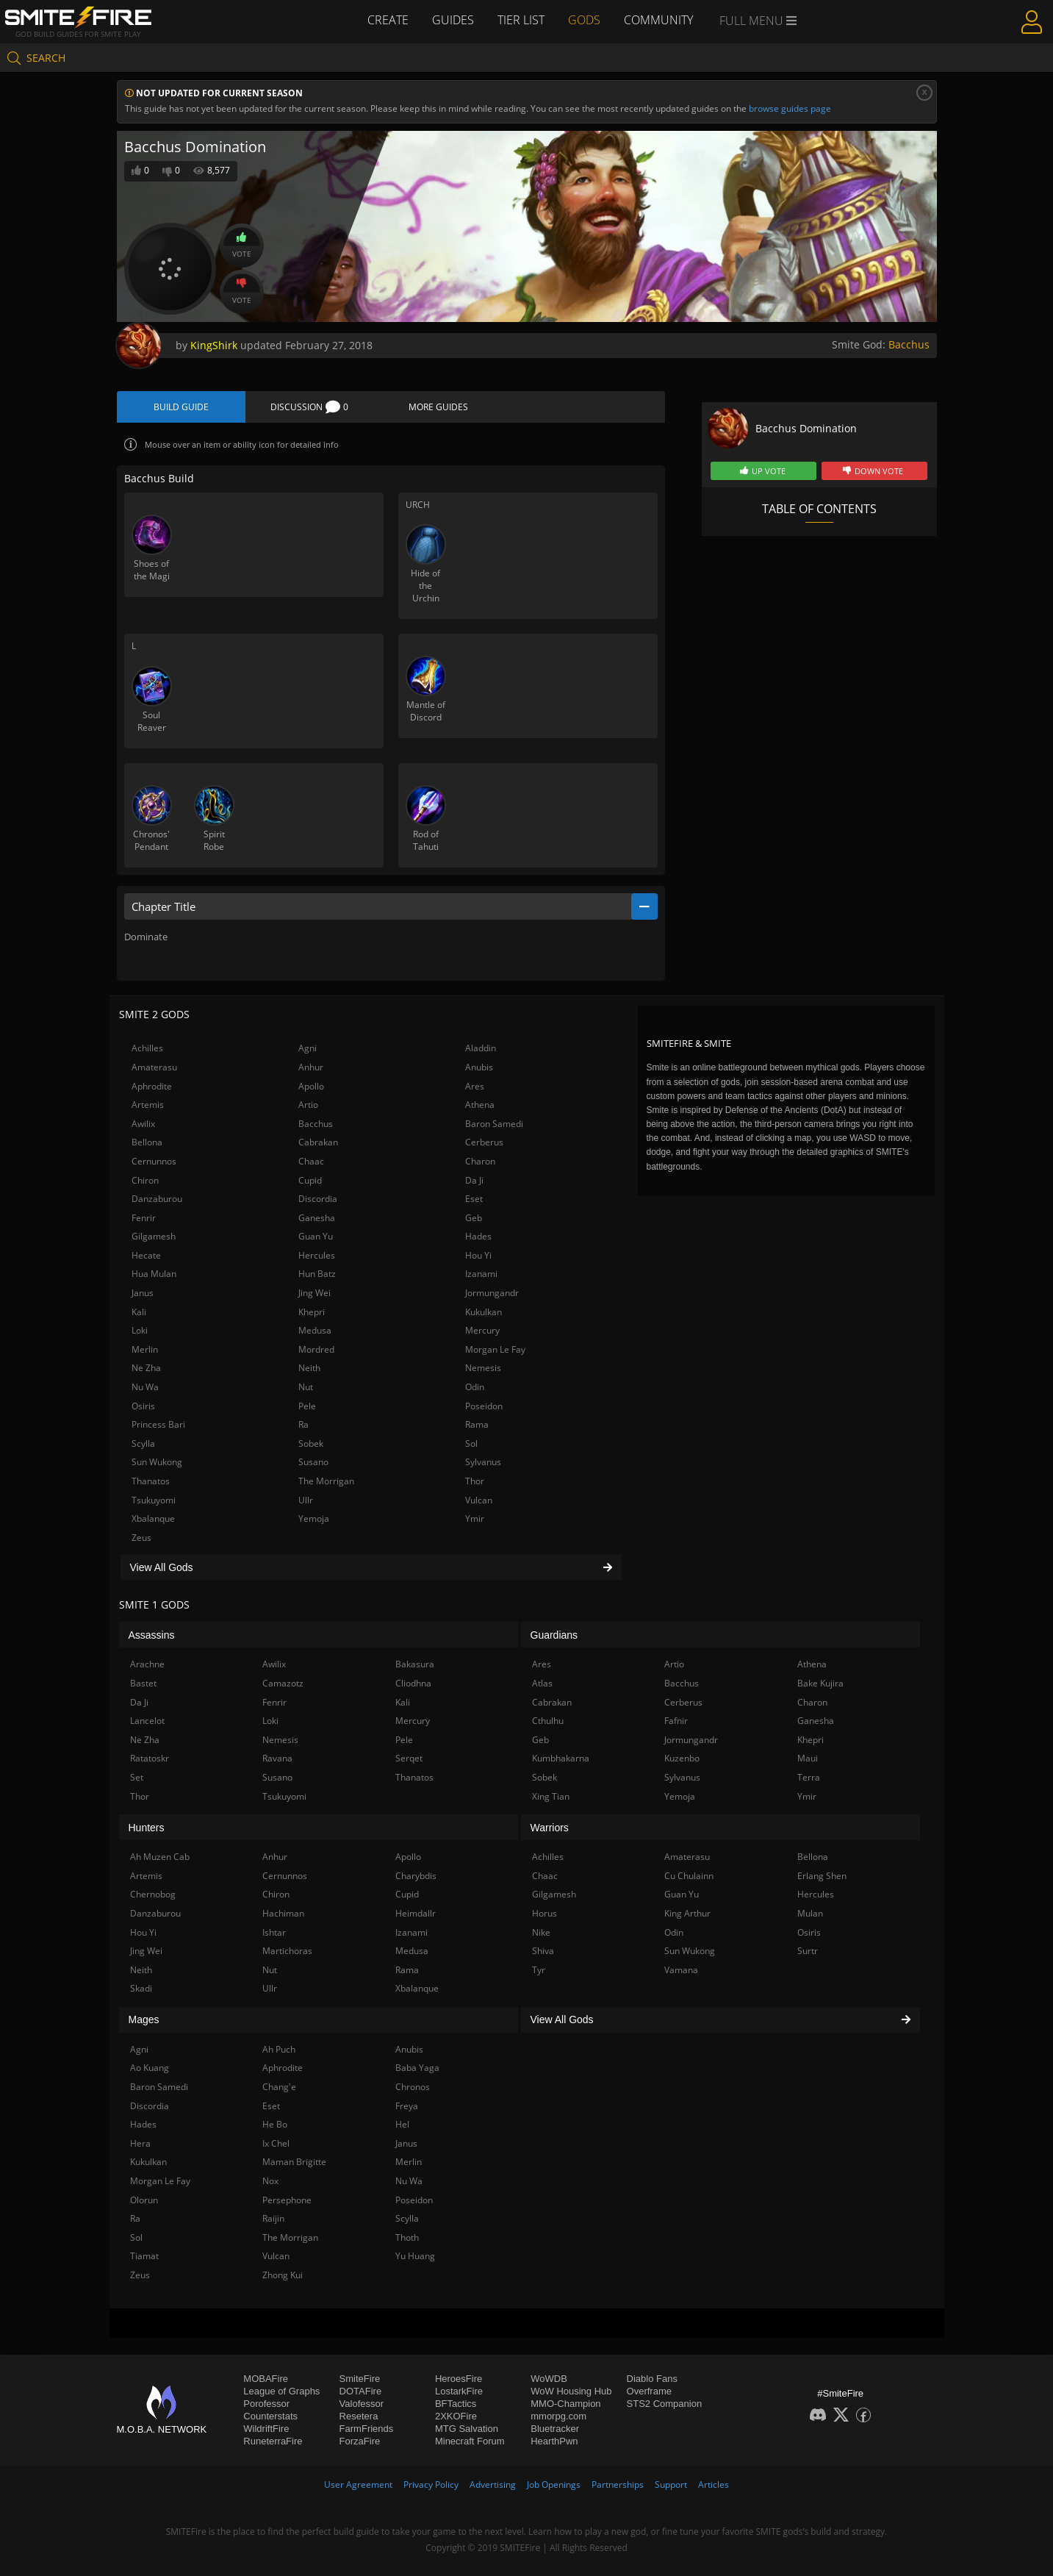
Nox (270, 2181)
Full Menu (758, 20)
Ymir (474, 1518)
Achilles (147, 1048)
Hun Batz (317, 1273)
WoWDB (549, 2378)
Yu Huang (415, 2256)
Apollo (311, 1086)
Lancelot (147, 1720)
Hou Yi (478, 1255)
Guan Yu (315, 1236)
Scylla (143, 1443)
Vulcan (478, 1500)
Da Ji (474, 1180)
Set (136, 1777)
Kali (139, 1312)
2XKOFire (456, 2416)
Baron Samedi (494, 1123)
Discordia (317, 1198)
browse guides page (790, 108)
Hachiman (283, 1913)
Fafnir (676, 1720)
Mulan (810, 1913)
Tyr (538, 1970)
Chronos (412, 2087)
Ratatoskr (149, 1758)
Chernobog (153, 1894)
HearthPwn (554, 2441)
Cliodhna (413, 1683)
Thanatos (151, 1481)
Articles (713, 2484)
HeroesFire (458, 2378)
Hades (478, 1236)
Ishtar (274, 1932)
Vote (241, 245)
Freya (406, 2106)
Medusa (314, 1330)
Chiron (145, 1180)
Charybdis (415, 1876)
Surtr (807, 1950)
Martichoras (287, 1950)
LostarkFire (459, 2391)
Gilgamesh (154, 1236)
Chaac (311, 1161)
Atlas (542, 1683)
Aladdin (480, 1048)
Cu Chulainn (689, 1876)
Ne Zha (146, 1368)
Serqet (409, 1758)
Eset (474, 1198)
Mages (144, 2019)
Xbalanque (153, 1518)
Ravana (277, 1758)
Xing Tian (550, 1796)
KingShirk (213, 345)
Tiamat (144, 2256)
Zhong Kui (282, 2275)
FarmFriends (366, 2428)
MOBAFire (265, 2378)
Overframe (649, 2391)
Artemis (148, 1104)
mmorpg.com (558, 2416)
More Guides (438, 407)
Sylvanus (483, 1462)
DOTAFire (360, 2391)
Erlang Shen (822, 1876)
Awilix (143, 1123)
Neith (309, 1368)
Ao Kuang (149, 2067)
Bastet (143, 1683)
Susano (313, 1462)
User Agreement (358, 2484)
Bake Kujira (820, 1683)
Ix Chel (276, 2143)
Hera (140, 2143)
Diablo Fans (652, 2378)
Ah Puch (278, 2049)
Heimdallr (415, 1913)
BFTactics (455, 2403)
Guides (453, 20)
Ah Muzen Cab (160, 1856)
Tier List (521, 20)
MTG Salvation (466, 2428)
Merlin (145, 1349)
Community (658, 20)
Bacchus (909, 344)
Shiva (543, 1950)
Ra (303, 1424)
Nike (541, 1932)
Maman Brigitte (294, 2161)
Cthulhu (548, 1720)
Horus (544, 1913)
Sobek (310, 1443)
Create (388, 20)
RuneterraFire (272, 2441)
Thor (474, 1481)
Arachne (147, 1664)
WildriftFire (266, 2428)
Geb (473, 1218)
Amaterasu (154, 1067)
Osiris (143, 1406)
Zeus (141, 1537)
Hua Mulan (154, 1273)
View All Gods (371, 1567)
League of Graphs (281, 2391)
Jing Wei (314, 1293)
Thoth (407, 2237)
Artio (308, 1104)
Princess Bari (158, 1424)
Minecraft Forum (470, 2441)
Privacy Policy (431, 2484)
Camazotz (282, 1683)
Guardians (554, 1635)
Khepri (311, 1312)
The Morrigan (326, 1481)
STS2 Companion (664, 2403)
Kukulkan (483, 1312)
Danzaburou (157, 1198)
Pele (307, 1406)
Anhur (310, 1067)
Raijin (273, 2218)
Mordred (316, 1349)
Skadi (141, 1988)
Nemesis (483, 1368)
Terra (808, 1777)
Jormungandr (492, 1293)
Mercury (482, 1330)
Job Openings (554, 2484)
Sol (471, 1443)
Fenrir (144, 1218)
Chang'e (279, 2087)
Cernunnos (154, 1161)
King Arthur (687, 1913)
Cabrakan (318, 1142)
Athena (480, 1104)
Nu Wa (145, 1387)
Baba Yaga (417, 2067)
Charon (480, 1161)
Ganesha (316, 1218)
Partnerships (618, 2484)
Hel (402, 2124)
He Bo (274, 2124)
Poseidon (484, 1406)
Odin (474, 1387)
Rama (477, 1424)
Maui (807, 1758)
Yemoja (313, 1518)
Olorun (144, 2200)
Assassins (152, 1635)
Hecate (146, 1255)
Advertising (493, 2484)
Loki (140, 1330)
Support (671, 2484)
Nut (305, 1387)
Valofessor (361, 2403)
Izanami (481, 1273)
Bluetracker (555, 2428)
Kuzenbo (682, 1758)
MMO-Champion (565, 2403)
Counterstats (270, 2416)
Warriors (550, 1827)
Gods (584, 20)
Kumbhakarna (560, 1758)
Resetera (358, 2416)
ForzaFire (360, 2441)
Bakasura (414, 1664)
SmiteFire (360, 2378)
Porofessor (266, 2403)
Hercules (316, 1255)
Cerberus (484, 1142)
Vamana (681, 1970)
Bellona (147, 1142)
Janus (143, 1293)
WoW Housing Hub (571, 2391)
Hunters (147, 1827)
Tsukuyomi (154, 1500)
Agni (307, 1048)
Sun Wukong (157, 1462)
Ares (474, 1086)
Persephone (287, 2200)
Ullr (305, 1500)
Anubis (479, 1067)
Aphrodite (152, 1086)
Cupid (310, 1180)
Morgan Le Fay (495, 1349)
